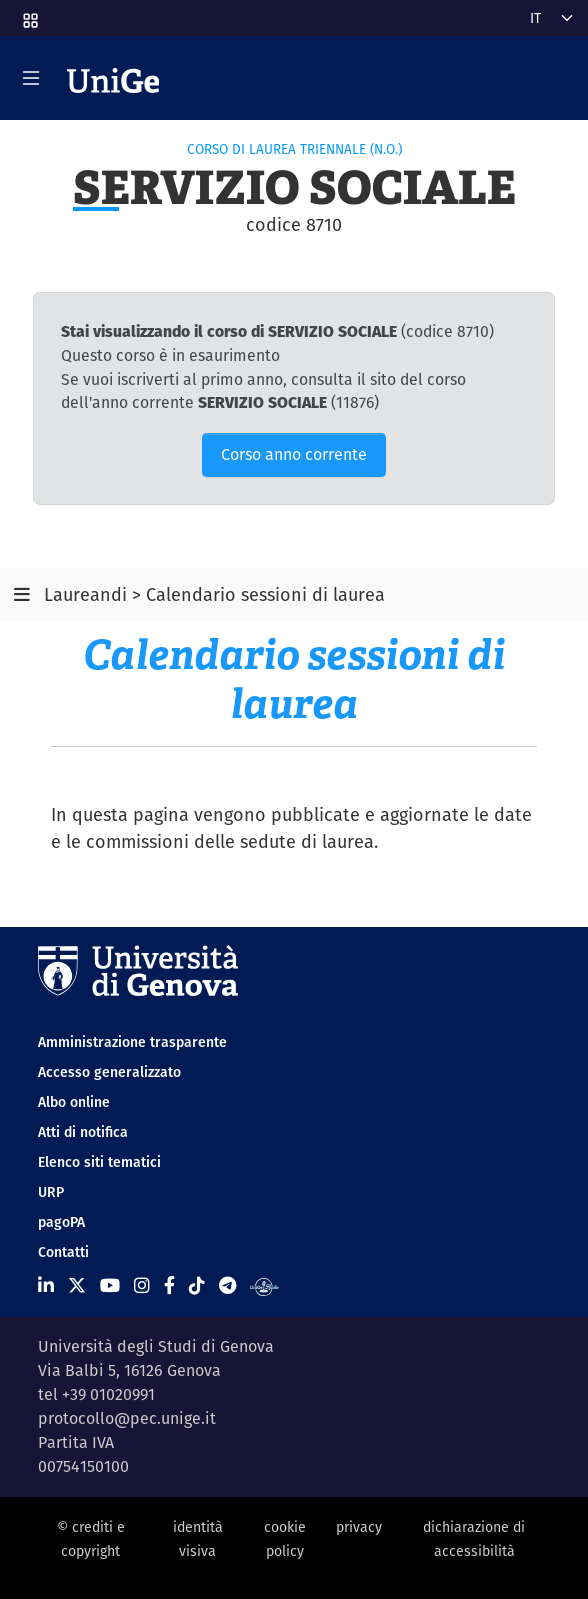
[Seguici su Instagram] (142, 1285)
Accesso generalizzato (109, 1072)
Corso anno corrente (294, 454)
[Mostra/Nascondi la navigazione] (31, 78)
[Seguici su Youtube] (110, 1285)
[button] (29, 14)
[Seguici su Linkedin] (46, 1285)
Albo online (74, 1102)
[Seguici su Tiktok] (197, 1285)
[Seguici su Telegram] (227, 1285)
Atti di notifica (83, 1132)
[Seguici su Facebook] (169, 1285)
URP (51, 1192)
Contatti (63, 1252)
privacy (359, 1527)
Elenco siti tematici (99, 1162)
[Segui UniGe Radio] (264, 1285)
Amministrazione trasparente (132, 1042)
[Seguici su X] (77, 1285)
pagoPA (61, 1222)
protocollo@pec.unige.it (127, 1418)
